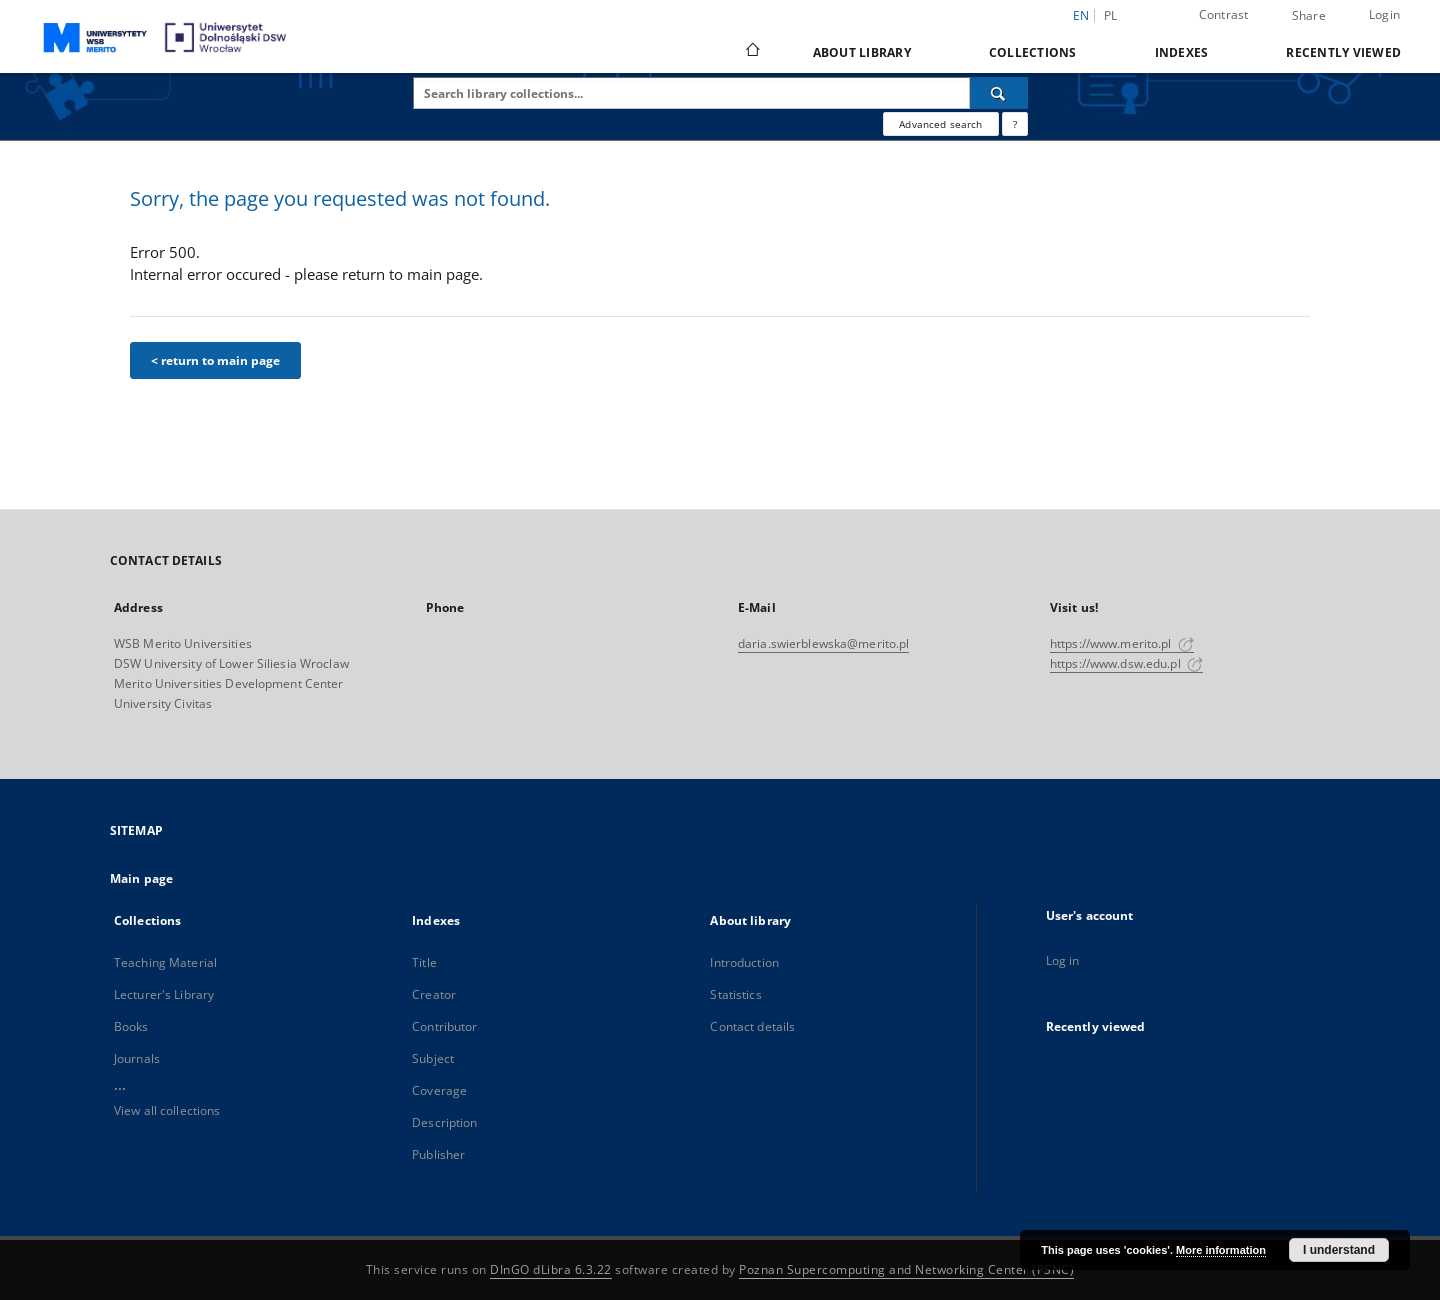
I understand (1339, 1250)
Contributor (444, 1026)
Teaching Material (165, 962)
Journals (137, 1058)
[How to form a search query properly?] (1015, 124)
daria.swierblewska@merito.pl (823, 643)
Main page (141, 878)
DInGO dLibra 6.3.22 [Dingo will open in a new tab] (551, 1269)
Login (1384, 14)
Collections (1033, 52)
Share (1309, 16)
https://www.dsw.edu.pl (1126, 663)
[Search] (999, 93)
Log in (1063, 960)
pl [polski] (1111, 15)
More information (1221, 1250)
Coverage (439, 1090)
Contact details (752, 1026)
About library (862, 52)
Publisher (438, 1154)
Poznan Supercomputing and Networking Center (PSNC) (906, 1269)
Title (424, 962)
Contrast (1224, 14)
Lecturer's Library (164, 994)
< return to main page (215, 360)
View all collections (167, 1110)
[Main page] (751, 52)
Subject (433, 1058)
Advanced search (940, 124)
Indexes (1182, 52)
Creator (434, 994)
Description (444, 1122)
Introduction (744, 962)
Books (131, 1026)
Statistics (735, 994)
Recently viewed (1343, 52)
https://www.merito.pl (1122, 643)
